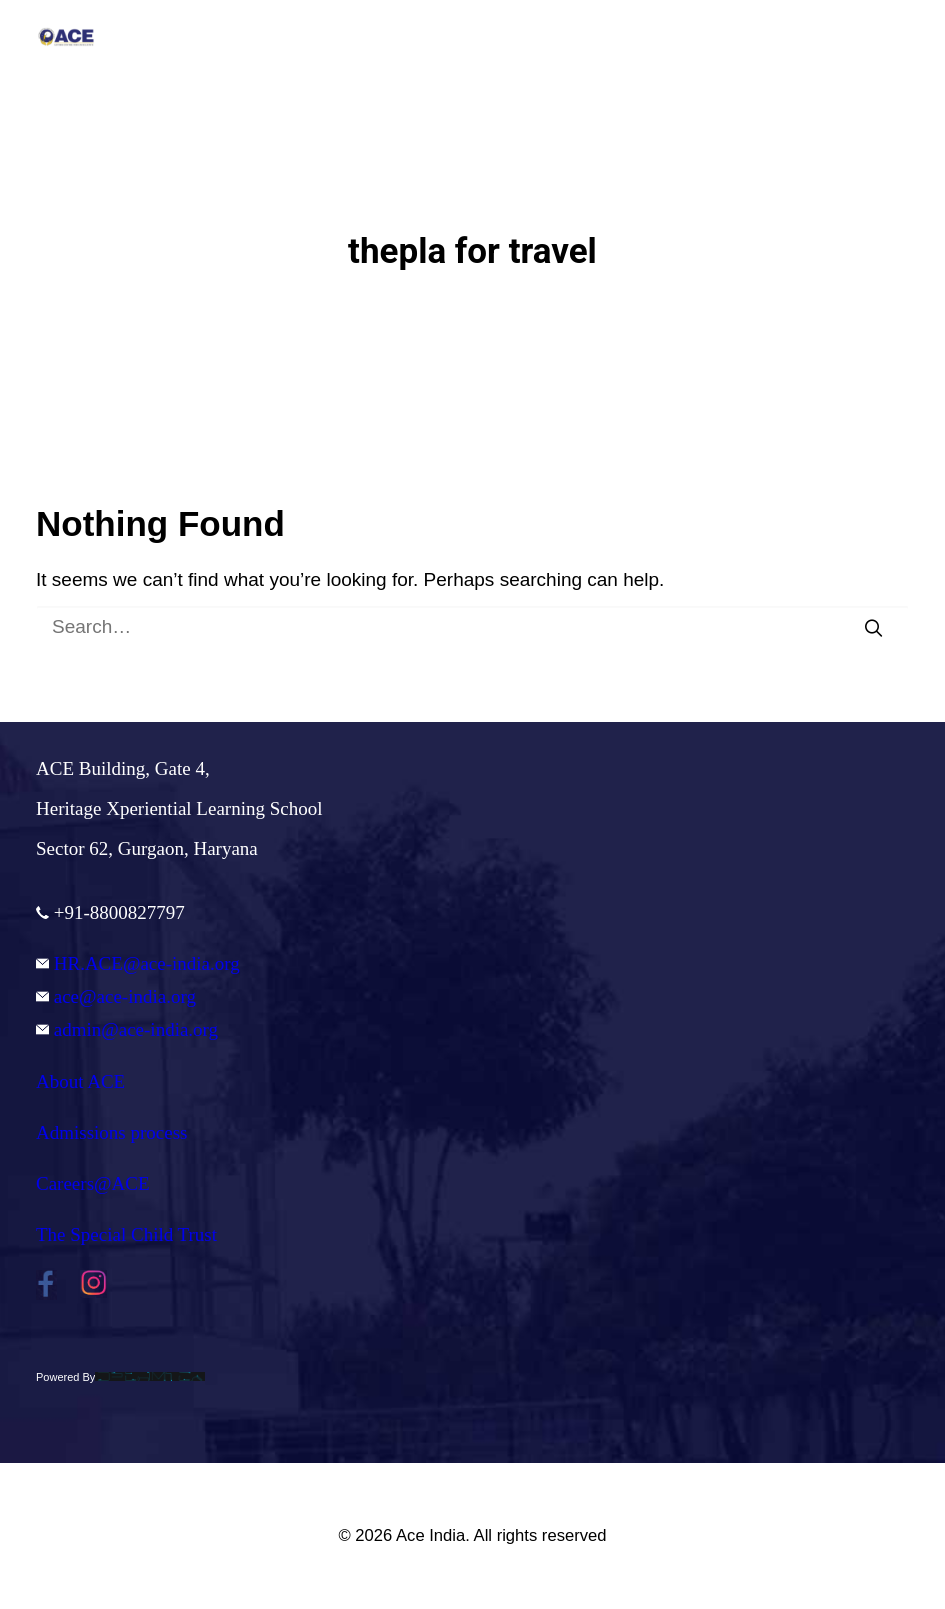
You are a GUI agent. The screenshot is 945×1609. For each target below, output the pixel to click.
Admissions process (111, 1132)
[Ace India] (66, 37)
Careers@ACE (93, 1183)
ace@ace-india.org (116, 996)
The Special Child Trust (126, 1234)
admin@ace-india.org (127, 1029)
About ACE (80, 1081)
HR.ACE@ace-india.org (138, 963)
